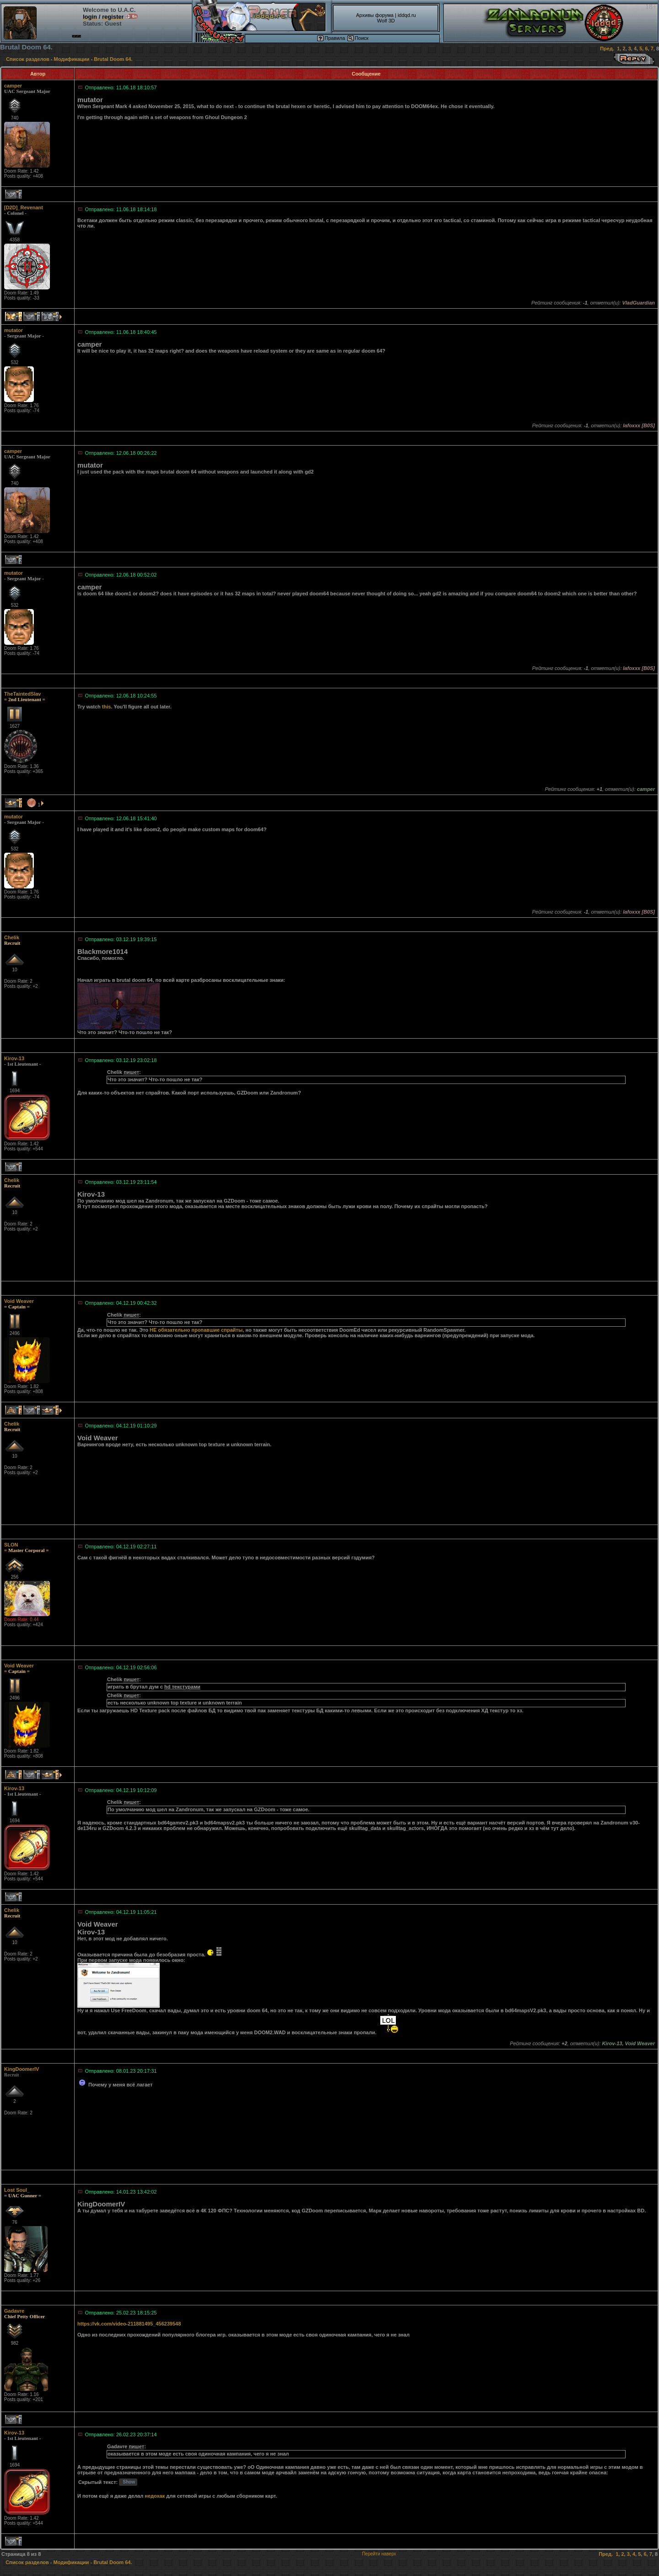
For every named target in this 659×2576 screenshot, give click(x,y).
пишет (131, 1072)
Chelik (11, 937)
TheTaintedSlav (22, 694)
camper (13, 85)
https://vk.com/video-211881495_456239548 (129, 2323)
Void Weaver (19, 1301)
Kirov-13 (14, 1058)
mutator (13, 330)
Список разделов (27, 59)
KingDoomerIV (21, 2069)
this (106, 706)
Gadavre (14, 2311)
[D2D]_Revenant (23, 207)
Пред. (607, 48)
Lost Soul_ (17, 2190)
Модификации (72, 59)
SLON (11, 1544)
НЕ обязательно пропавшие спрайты (196, 1330)
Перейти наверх (379, 2553)
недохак (155, 2496)
